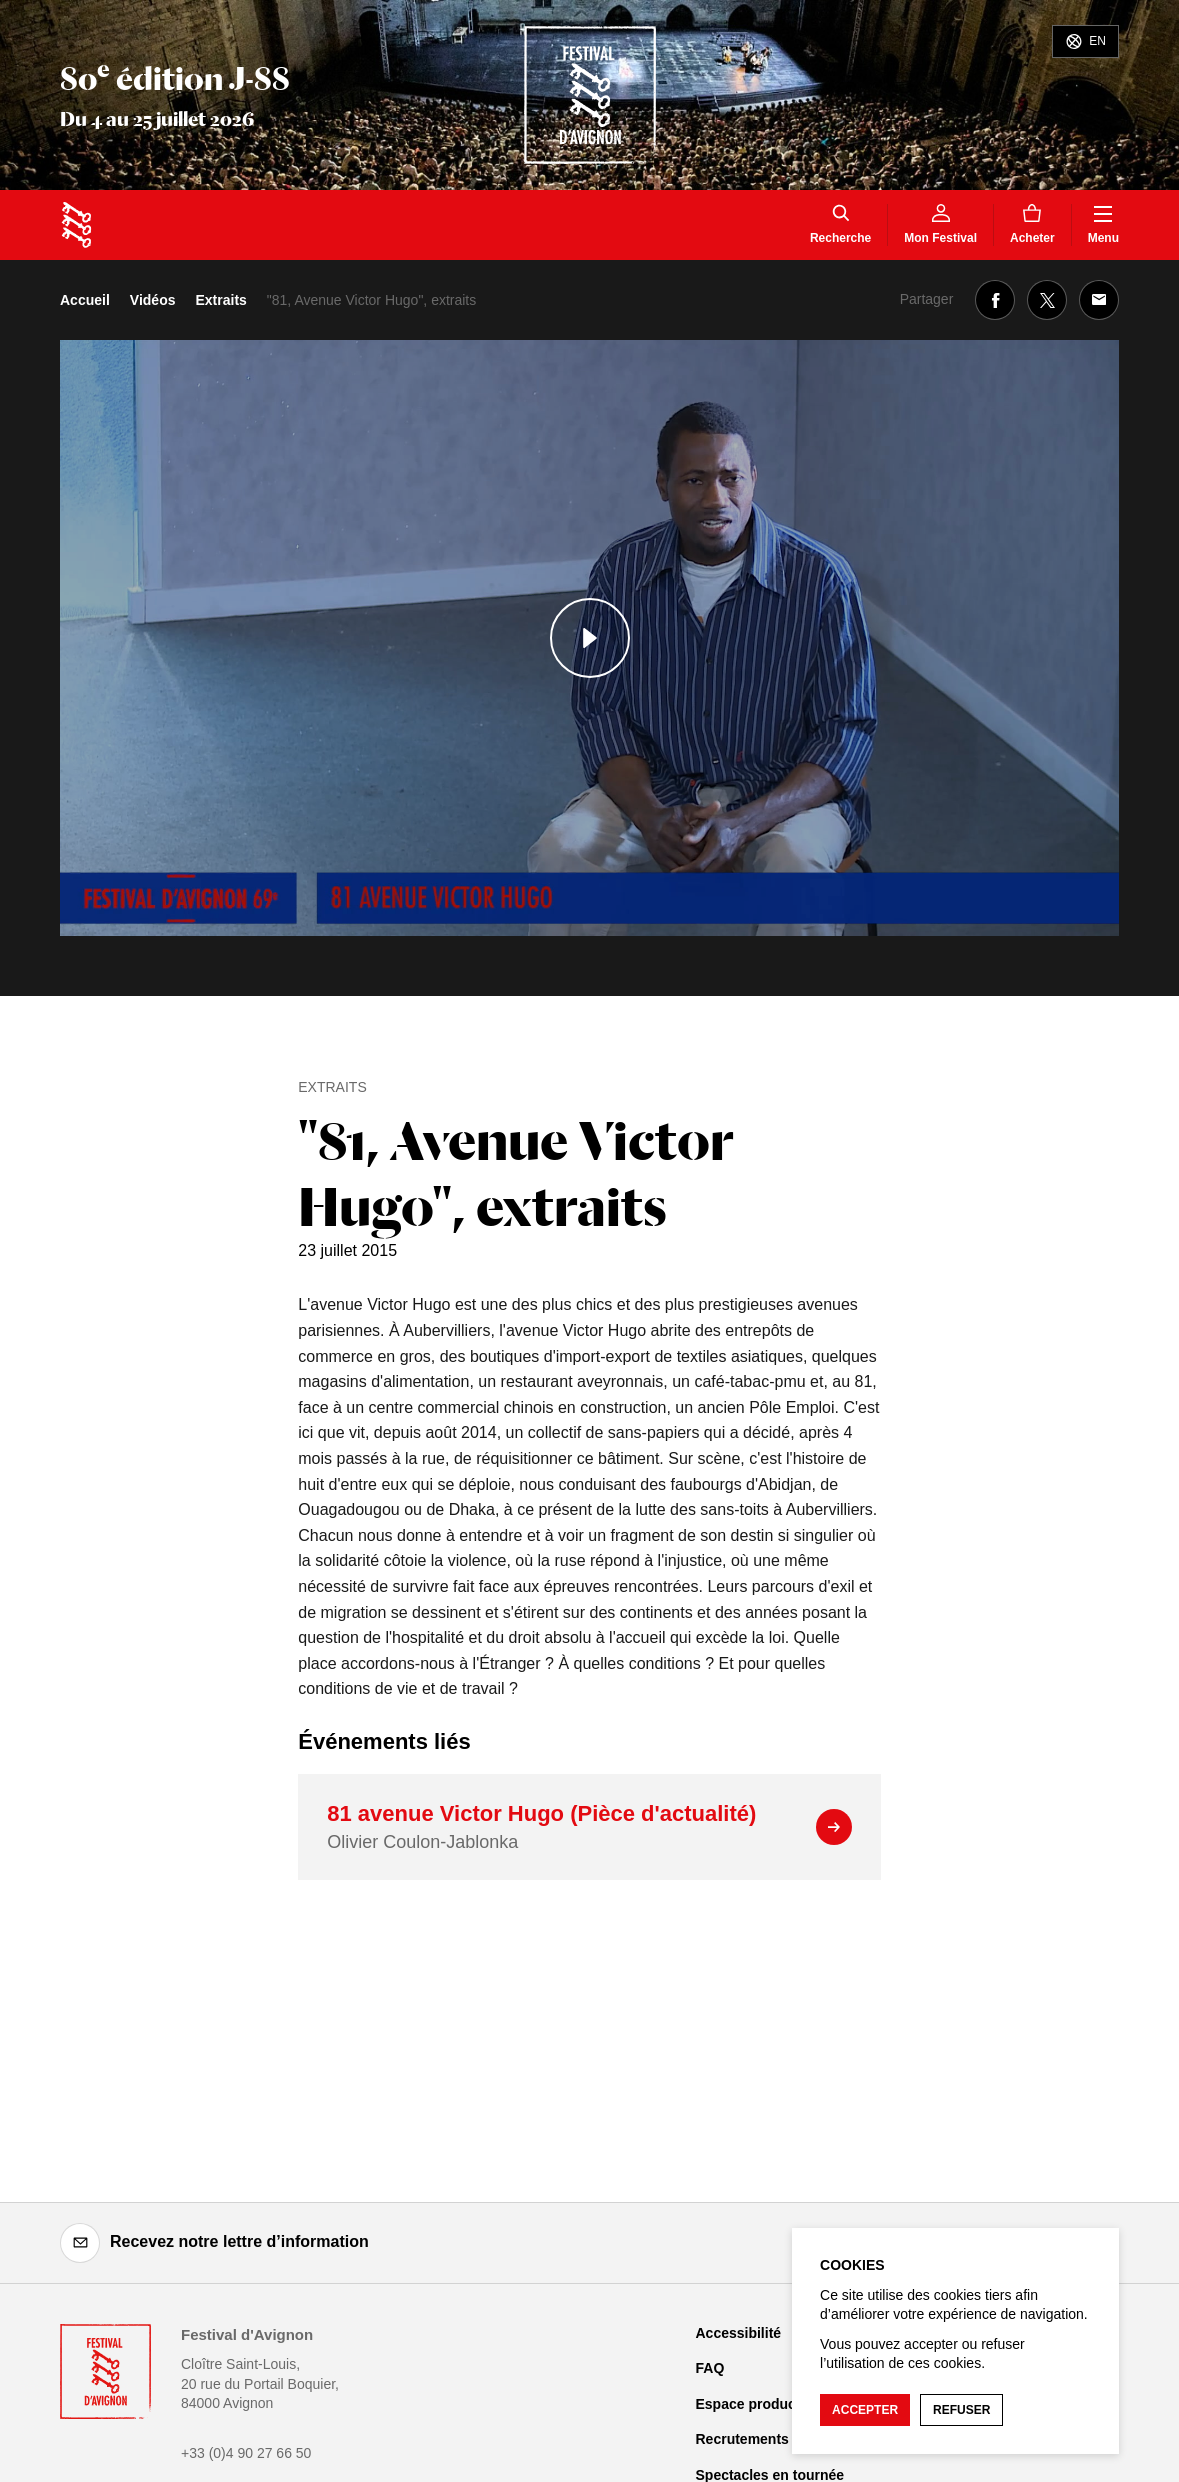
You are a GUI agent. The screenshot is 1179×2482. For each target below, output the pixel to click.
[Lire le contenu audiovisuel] (589, 638)
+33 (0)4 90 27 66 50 (246, 2453)
